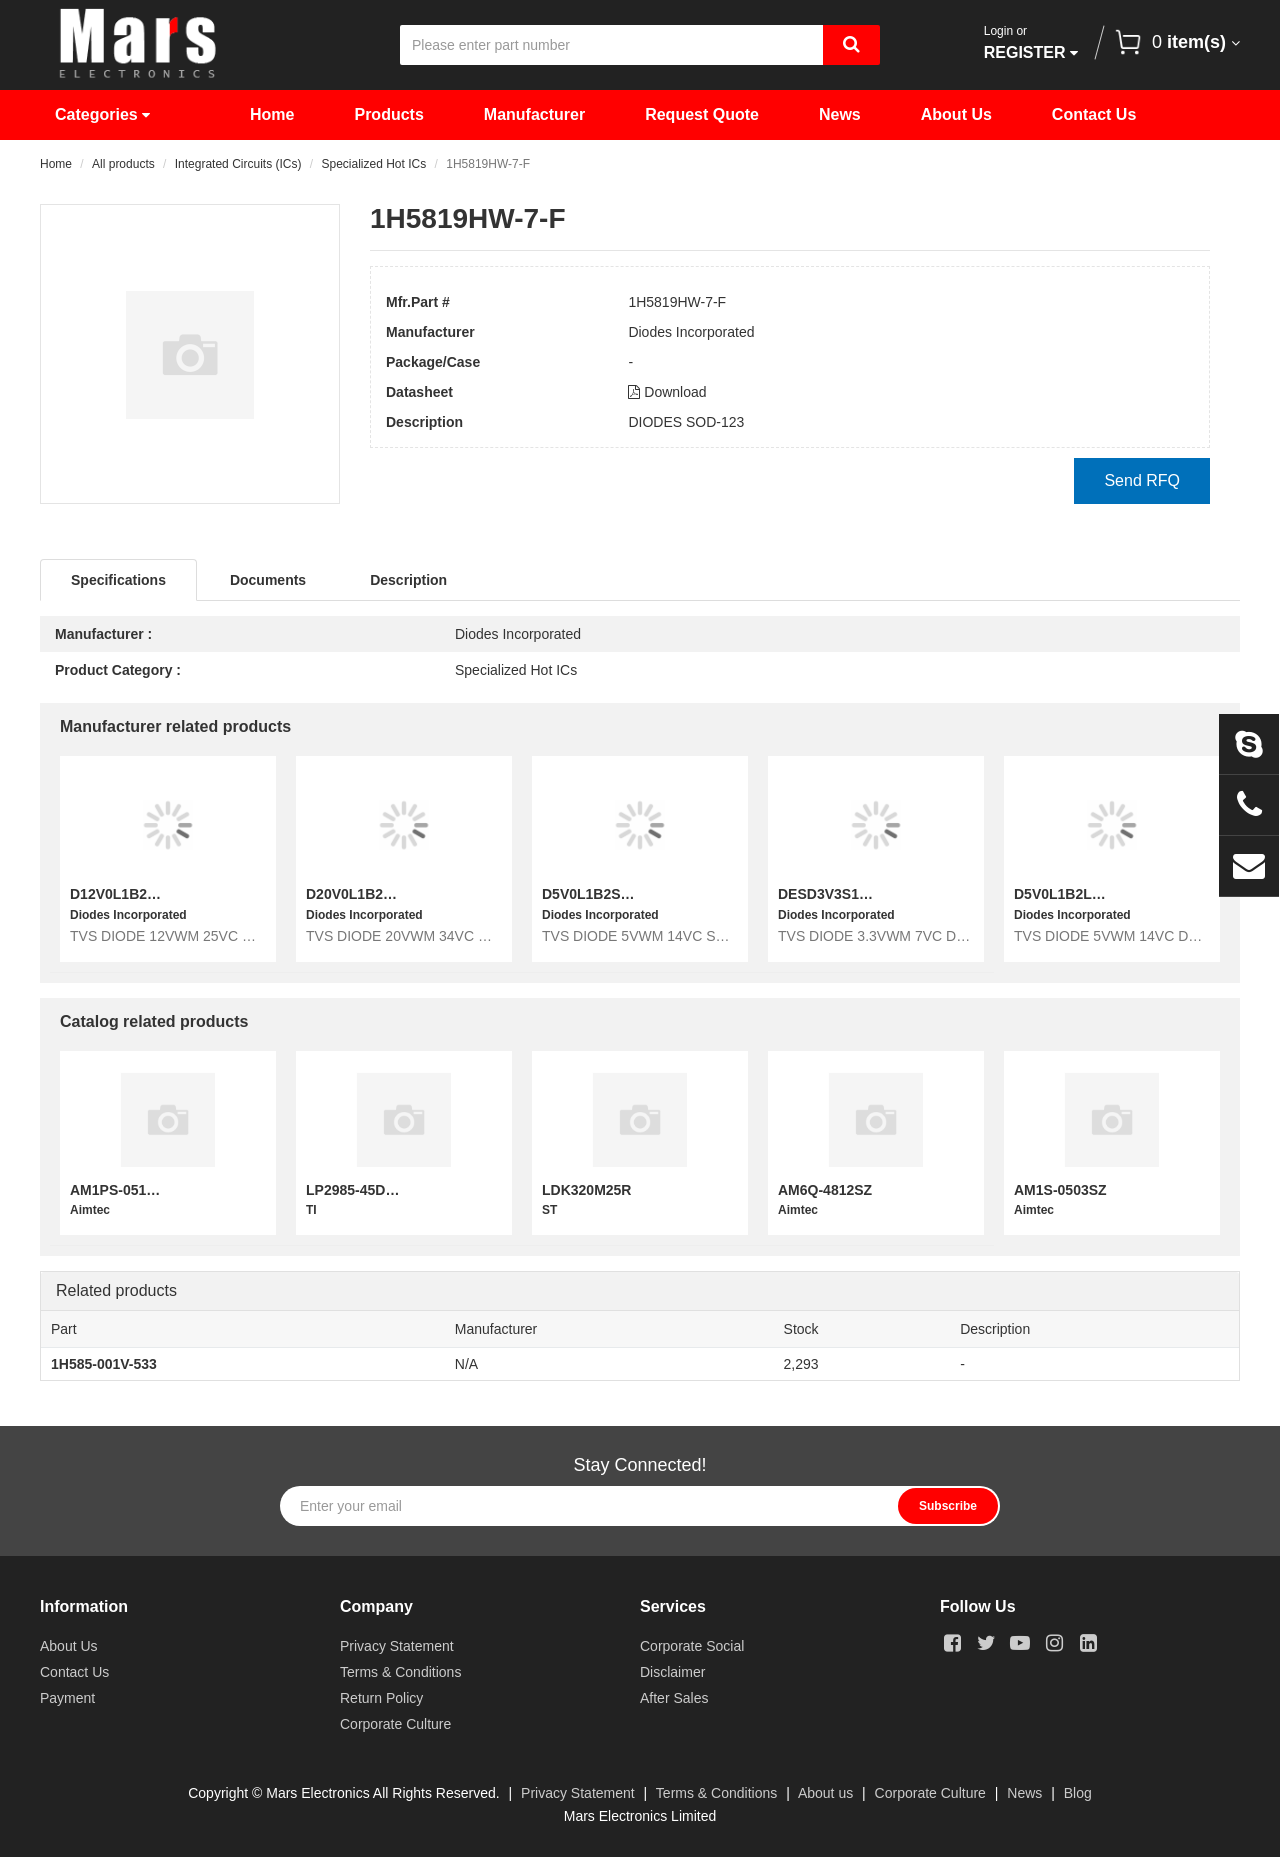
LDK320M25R (586, 1190)
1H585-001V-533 (104, 1364)
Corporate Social (692, 1646)
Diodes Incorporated (691, 332)
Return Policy (381, 1698)
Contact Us (1094, 114)
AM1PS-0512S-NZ (128, 1190)
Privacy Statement (397, 1646)
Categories (102, 114)
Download (667, 392)
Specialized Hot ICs (373, 164)
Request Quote (702, 114)
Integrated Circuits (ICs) (238, 164)
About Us (956, 114)
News (840, 114)
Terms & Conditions (400, 1672)
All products (123, 164)
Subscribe (948, 1506)
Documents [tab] (268, 580)
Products (388, 114)
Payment (67, 1698)
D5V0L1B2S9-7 (591, 894)
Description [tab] (408, 580)
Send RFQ (1142, 480)
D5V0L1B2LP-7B (1069, 894)
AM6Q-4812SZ (825, 1190)
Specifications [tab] (118, 580)
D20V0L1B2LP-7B (365, 894)
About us (825, 1793)
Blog (1078, 1793)
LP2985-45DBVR (360, 1190)
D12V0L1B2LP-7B (129, 894)
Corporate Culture (395, 1724)
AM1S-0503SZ (1060, 1190)
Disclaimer (672, 1672)
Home (272, 114)
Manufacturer (534, 114)
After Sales (674, 1698)
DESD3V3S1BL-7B (839, 894)
